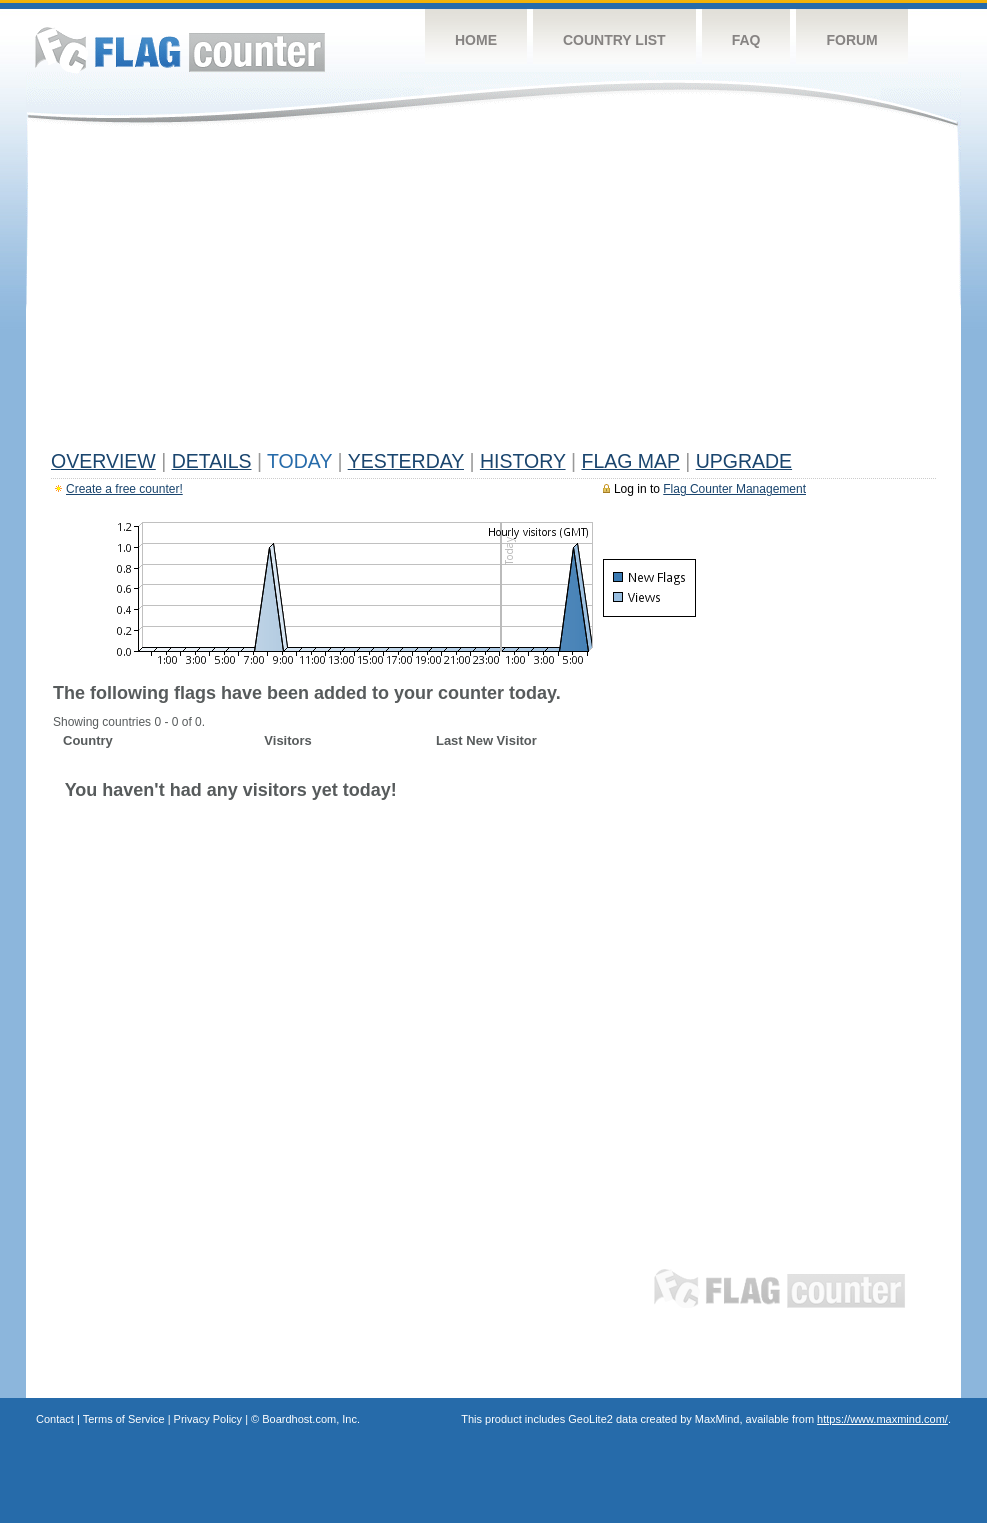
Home (476, 40)
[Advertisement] (493, 292)
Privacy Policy (208, 1419)
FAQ (746, 40)
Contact (55, 1419)
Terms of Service (124, 1419)
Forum (851, 40)
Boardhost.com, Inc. (311, 1419)
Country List (614, 40)
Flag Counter (180, 49)
